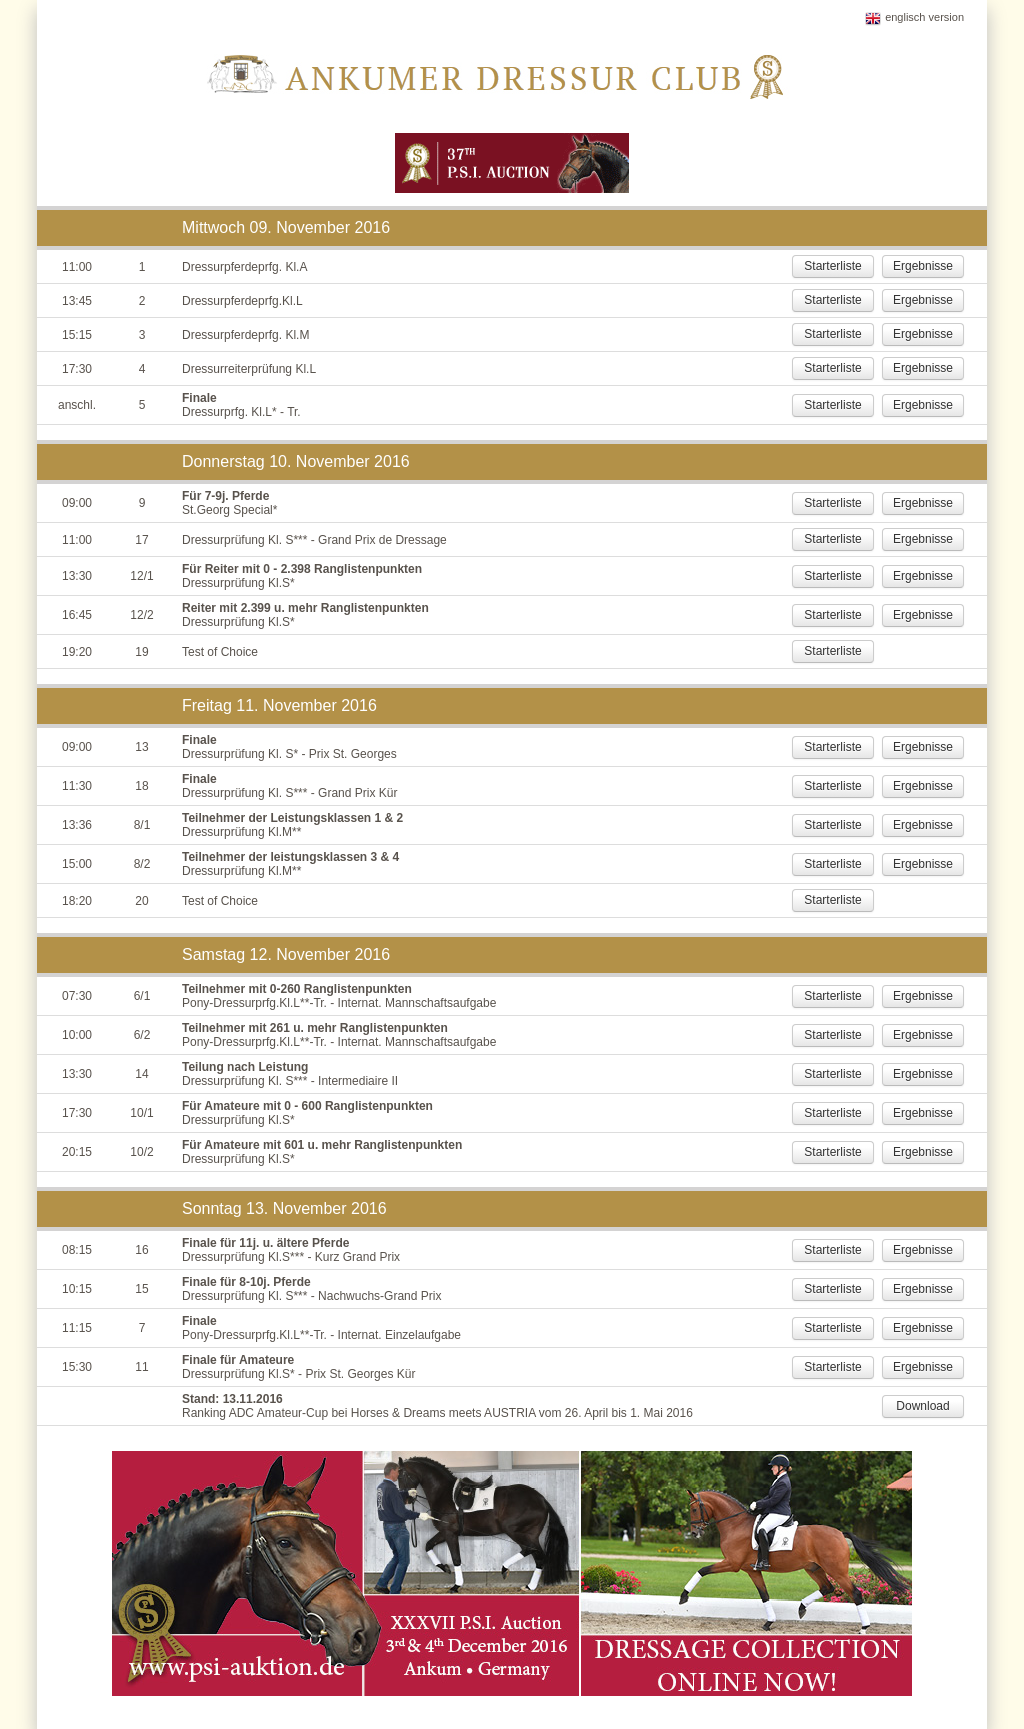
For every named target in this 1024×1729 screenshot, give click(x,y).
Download (922, 1406)
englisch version (924, 17)
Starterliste (832, 266)
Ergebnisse (923, 266)
